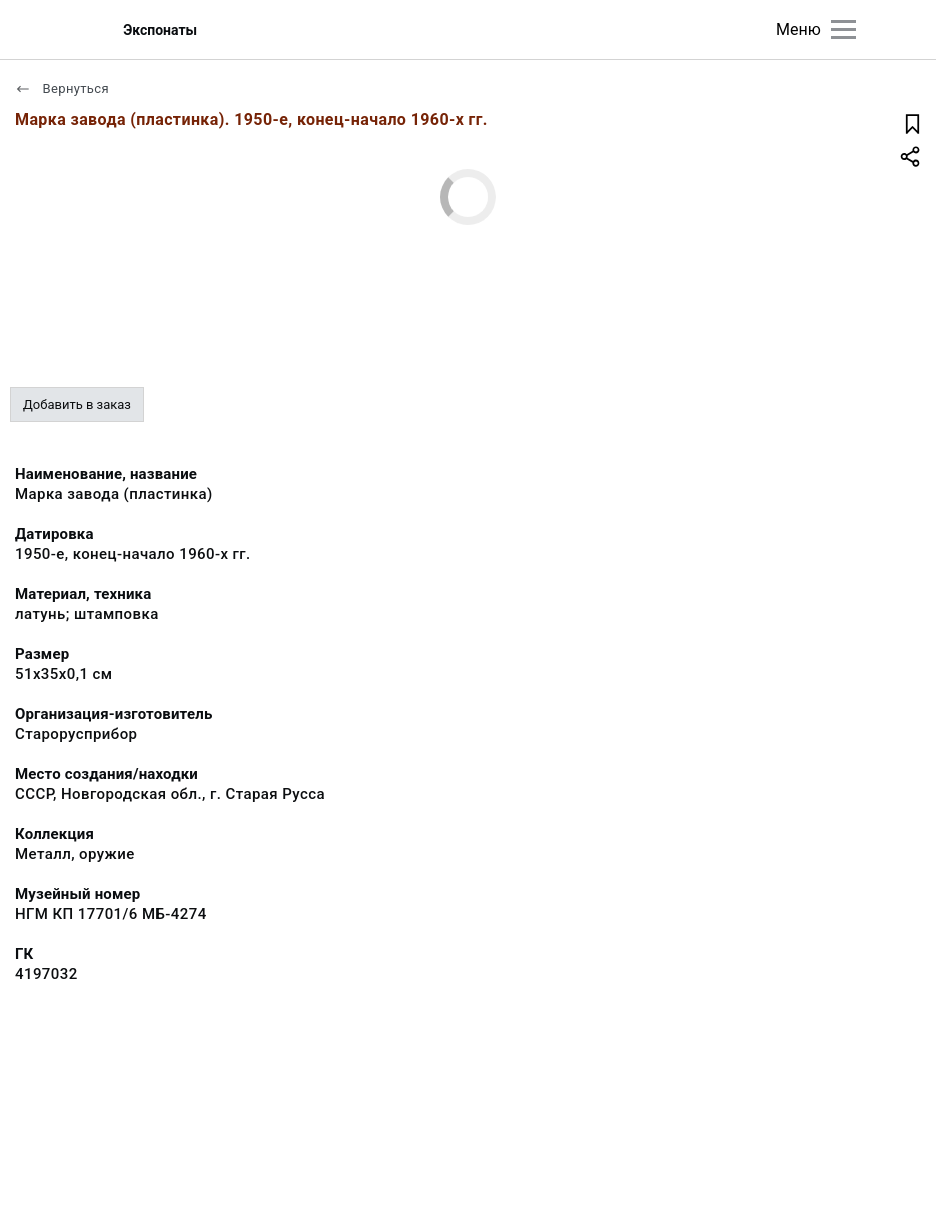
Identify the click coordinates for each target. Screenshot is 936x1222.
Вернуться (62, 88)
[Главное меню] (843, 29)
